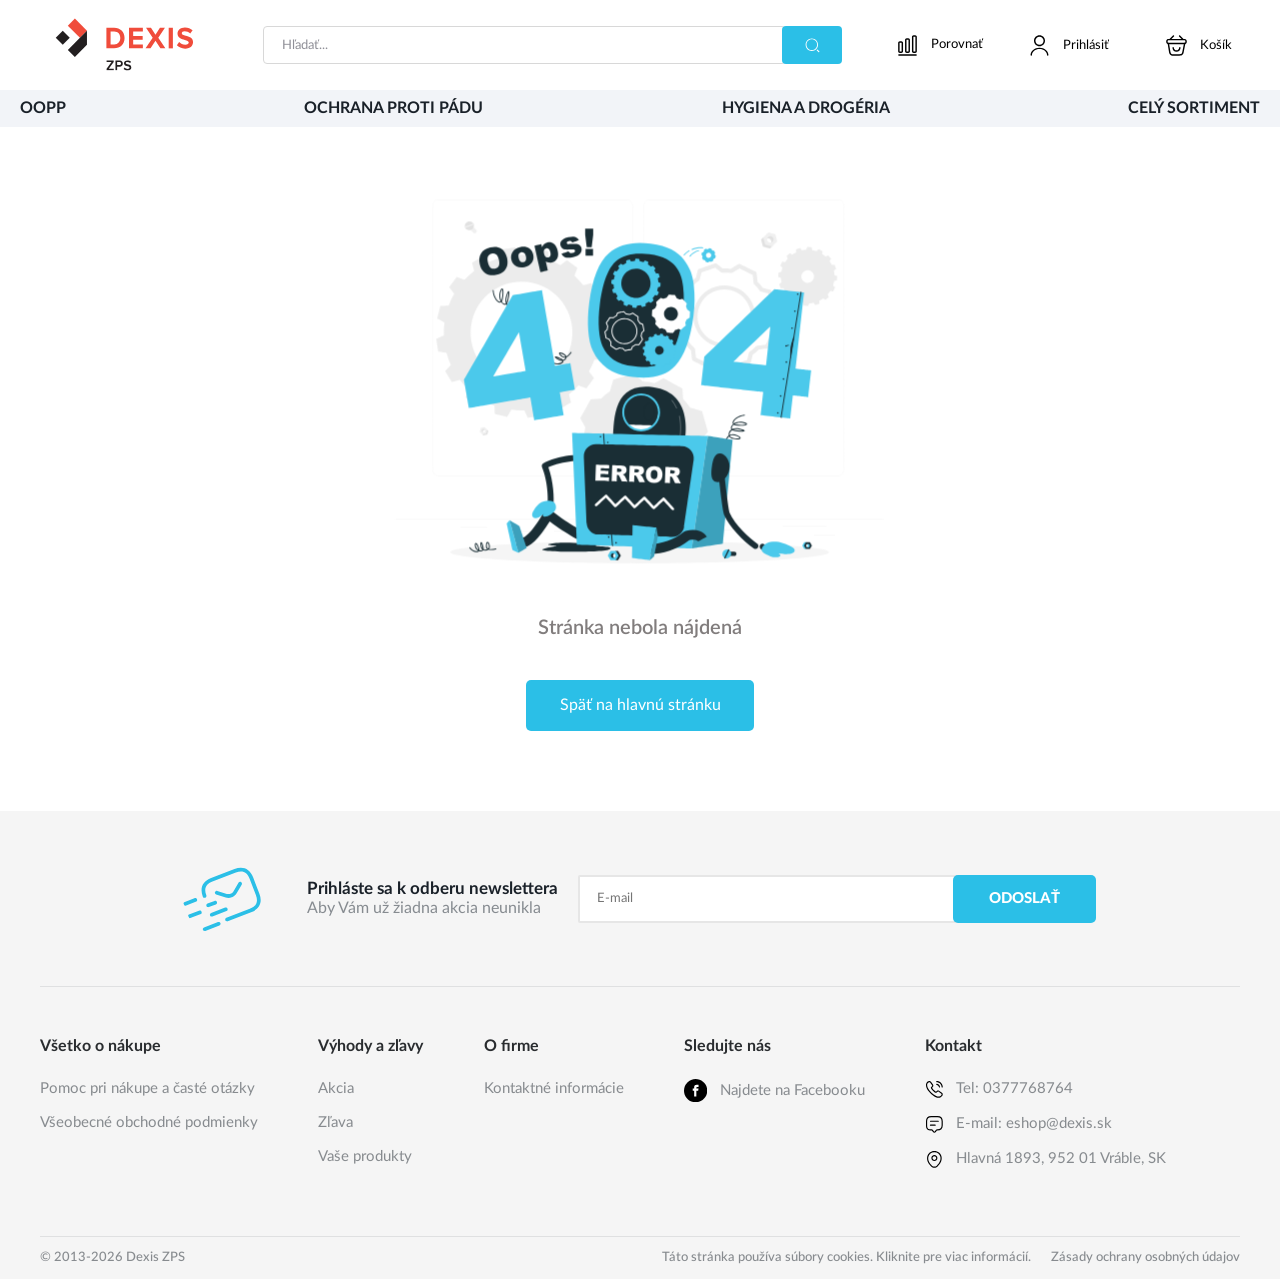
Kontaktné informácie (554, 1088)
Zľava (335, 1122)
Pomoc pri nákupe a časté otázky (147, 1088)
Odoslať (1024, 898)
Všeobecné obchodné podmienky (149, 1122)
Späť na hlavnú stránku (640, 705)
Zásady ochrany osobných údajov (1145, 1257)
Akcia (336, 1088)
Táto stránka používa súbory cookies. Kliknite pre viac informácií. (846, 1257)
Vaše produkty (365, 1156)
